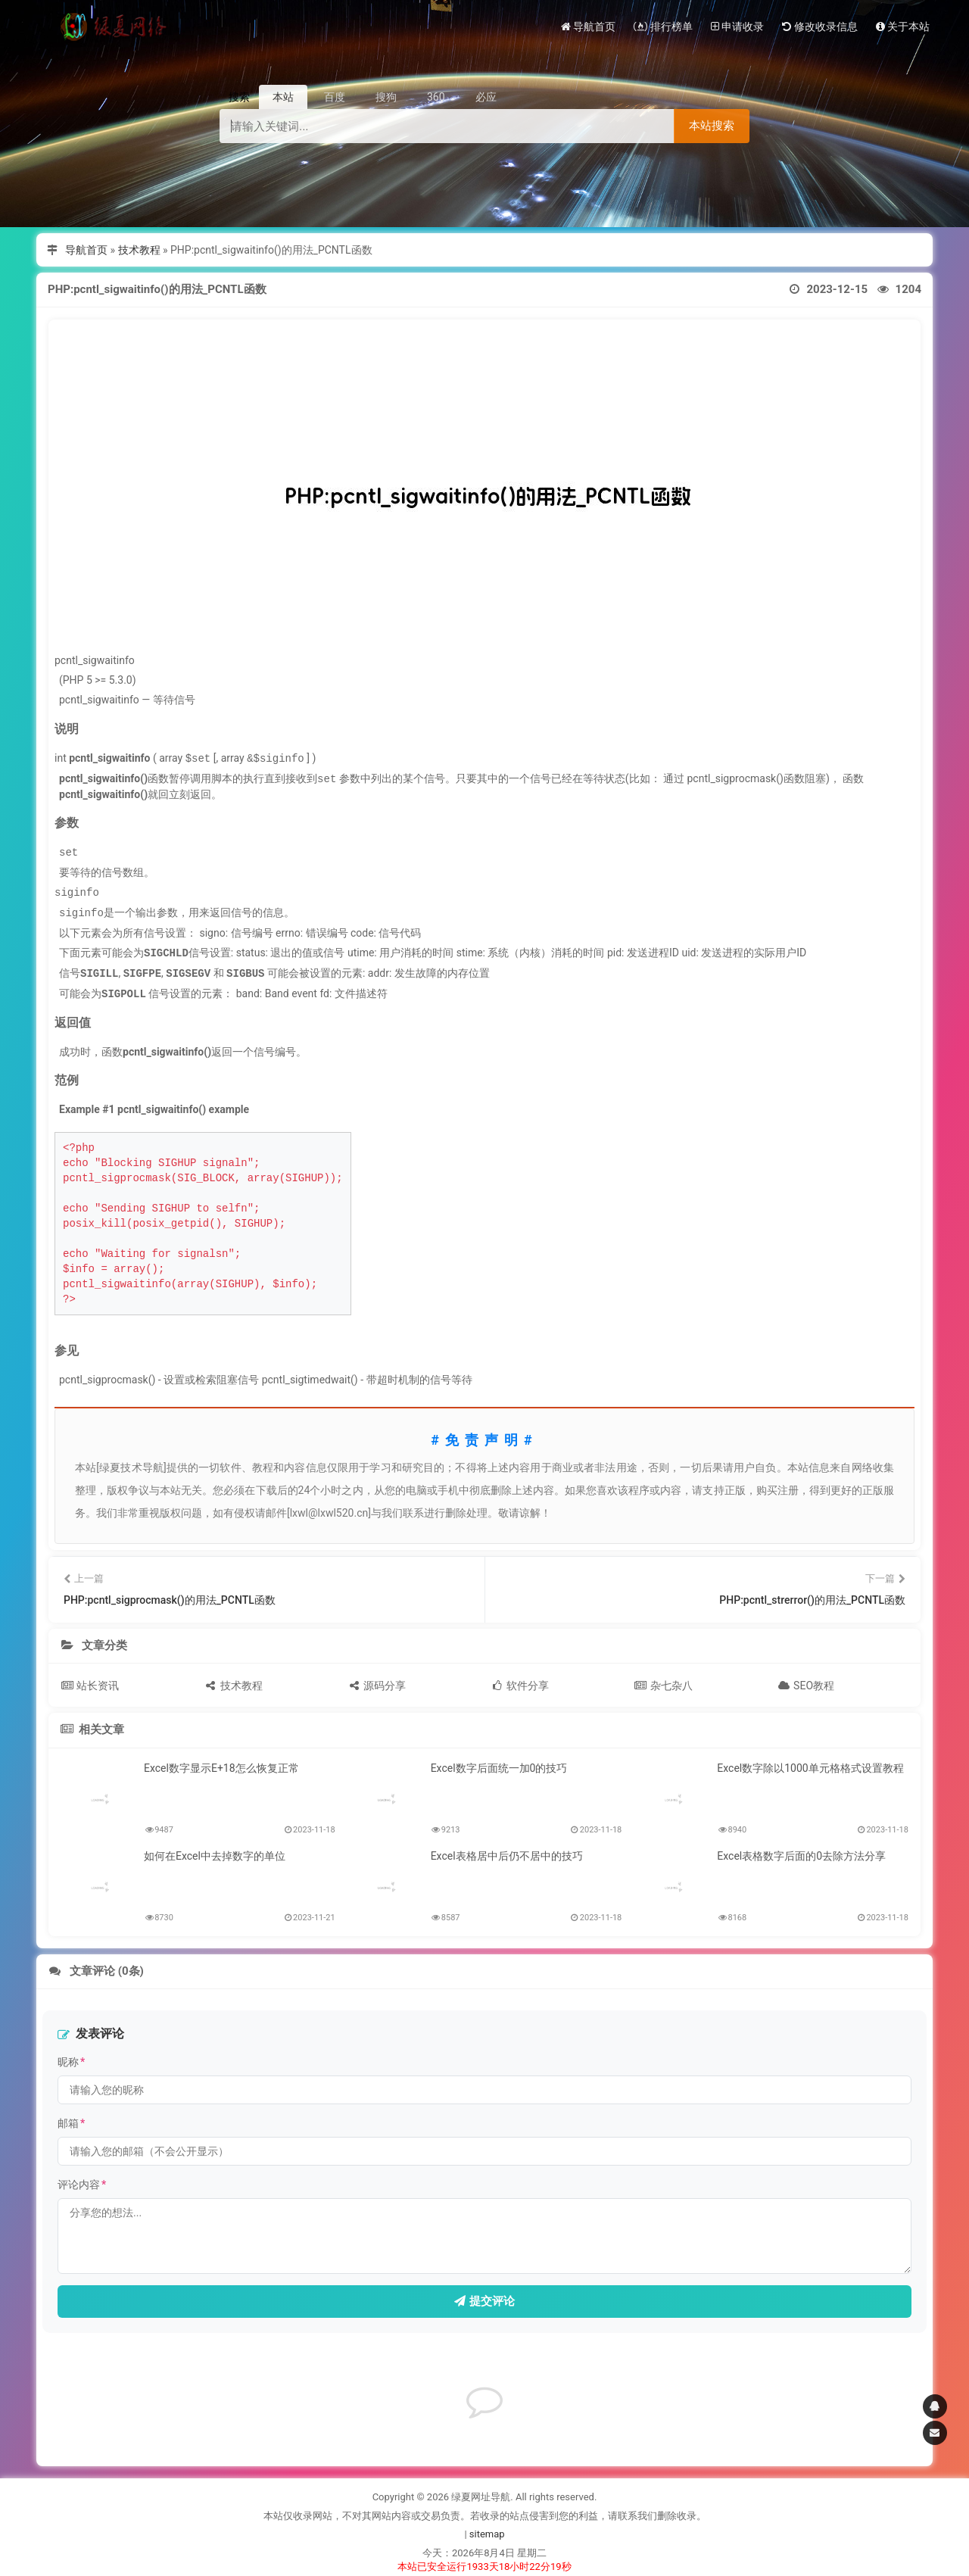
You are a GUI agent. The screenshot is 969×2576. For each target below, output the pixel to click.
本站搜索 (711, 125)
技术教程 (139, 250)
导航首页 (86, 250)
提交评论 (484, 2294)
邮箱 (71, 2117)
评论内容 (82, 2178)
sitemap (487, 2528)
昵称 (71, 2056)
